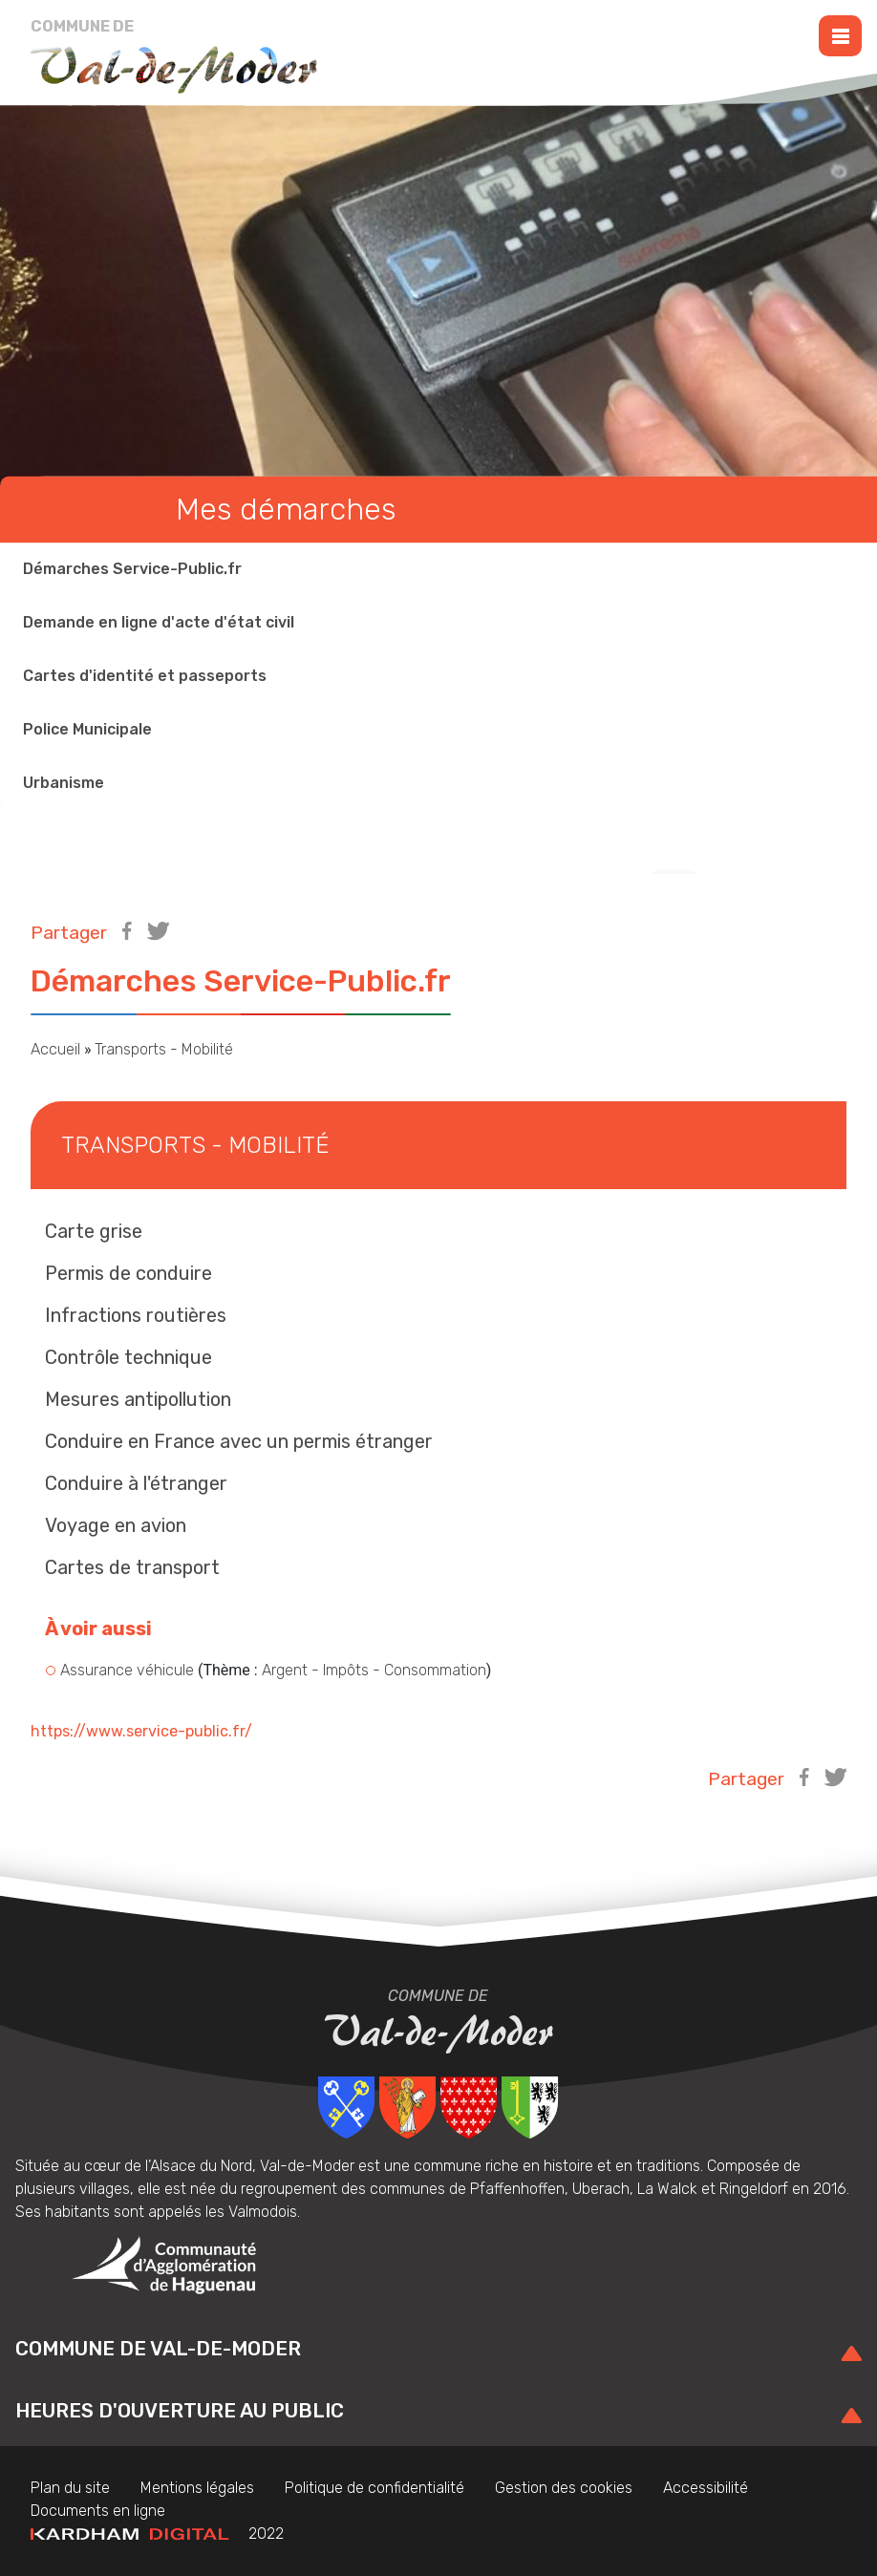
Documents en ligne (98, 2510)
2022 (157, 2533)
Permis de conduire (128, 1273)
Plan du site (70, 2488)
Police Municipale (87, 730)
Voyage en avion (115, 1525)
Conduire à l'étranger (136, 1483)
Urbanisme (63, 784)
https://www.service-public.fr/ (141, 1731)
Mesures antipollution (138, 1399)
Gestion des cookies (563, 2488)
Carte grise (93, 1231)
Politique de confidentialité (374, 2488)
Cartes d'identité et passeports (145, 677)
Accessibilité (705, 2488)
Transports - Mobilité (164, 1049)
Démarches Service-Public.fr (132, 570)
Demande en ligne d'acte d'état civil (158, 623)
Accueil (55, 1049)
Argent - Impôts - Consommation (374, 1670)
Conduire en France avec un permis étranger (239, 1441)
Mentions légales (197, 2488)
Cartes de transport (132, 1567)
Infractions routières (135, 1315)
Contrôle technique (128, 1357)
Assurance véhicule (127, 1670)
